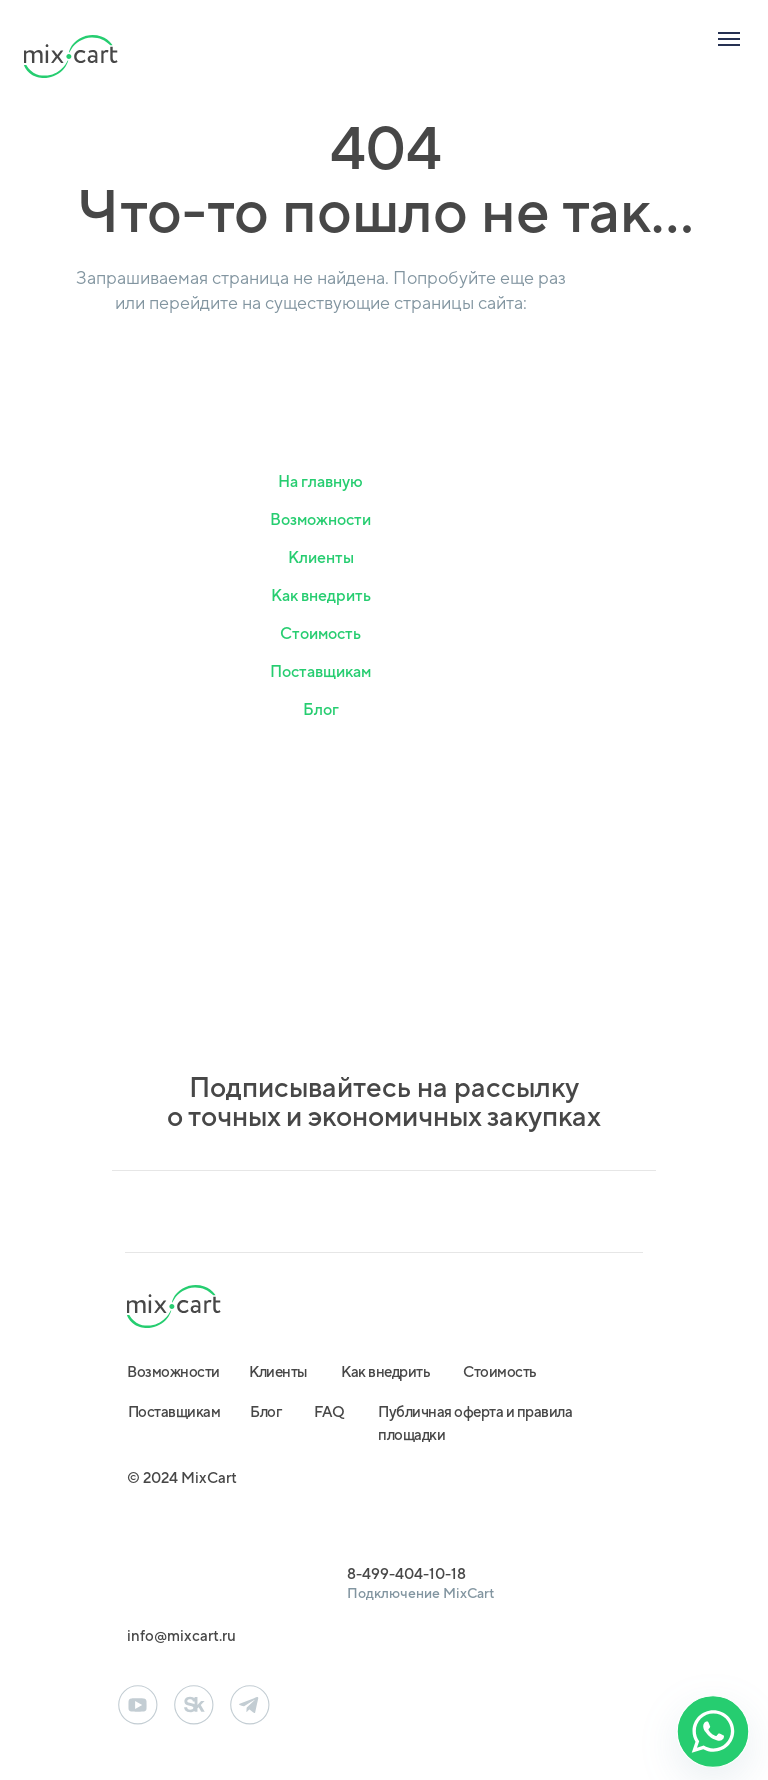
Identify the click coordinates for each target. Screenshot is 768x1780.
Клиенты (321, 557)
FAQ (329, 1411)
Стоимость (320, 633)
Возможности (320, 519)
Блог (321, 709)
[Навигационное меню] (729, 39)
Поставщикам (320, 671)
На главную (320, 481)
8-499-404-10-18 (406, 1573)
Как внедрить (321, 595)
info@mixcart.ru (181, 1635)
